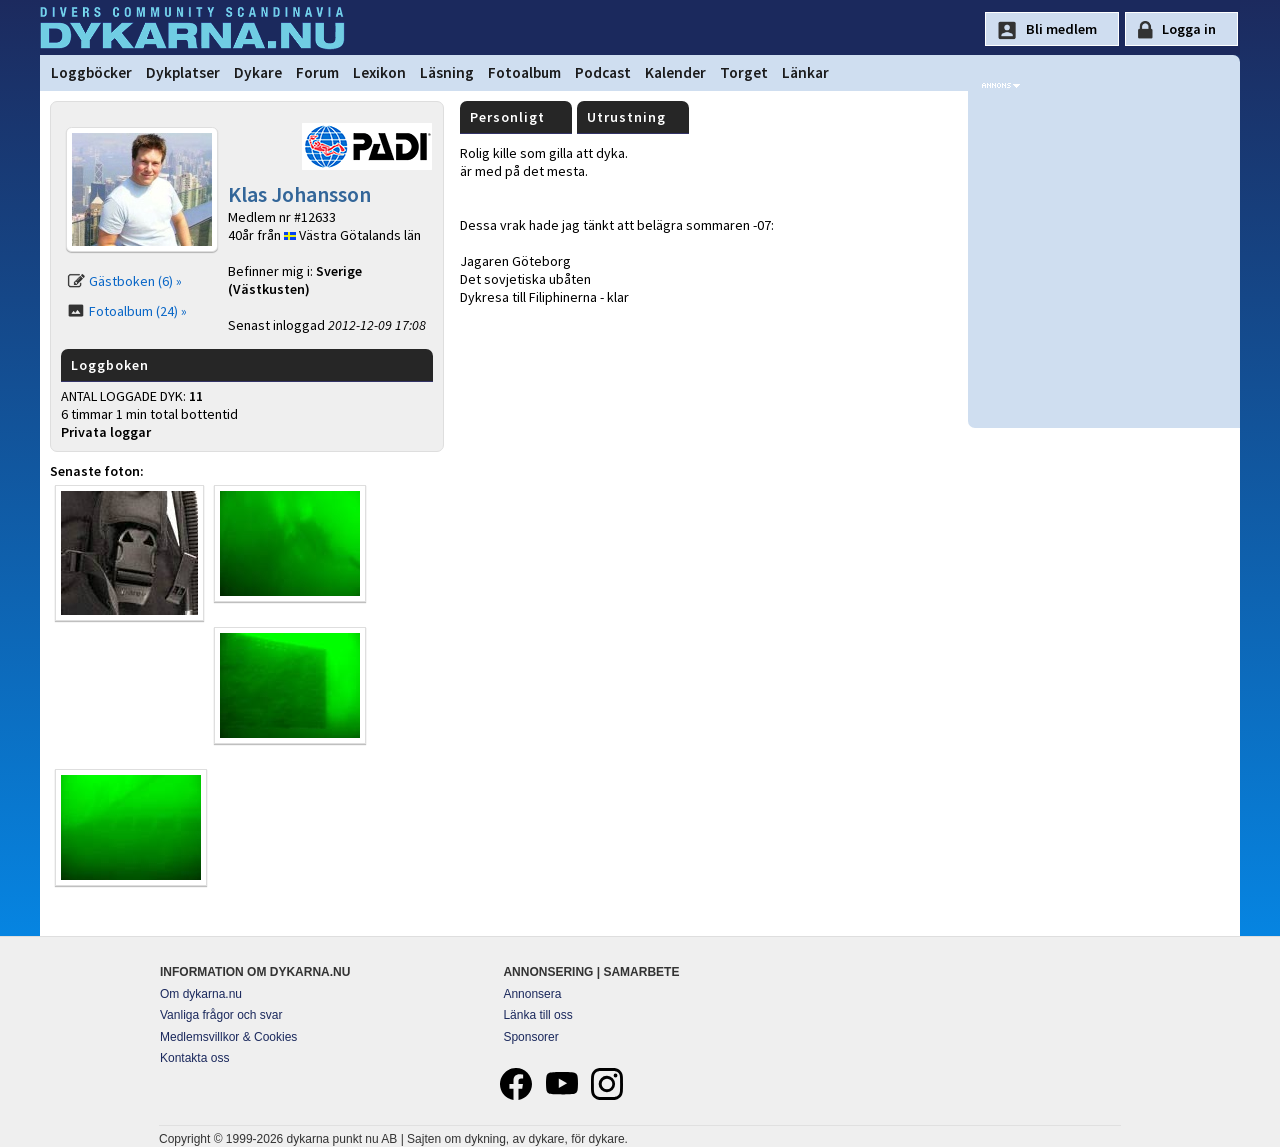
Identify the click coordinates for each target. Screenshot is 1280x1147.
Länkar (805, 72)
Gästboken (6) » (135, 281)
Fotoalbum (524, 72)
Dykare (258, 72)
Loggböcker (91, 72)
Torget (744, 72)
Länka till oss (537, 1015)
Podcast (603, 72)
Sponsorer (530, 1037)
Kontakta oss (194, 1058)
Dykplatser (183, 72)
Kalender (675, 72)
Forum (317, 72)
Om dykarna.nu (201, 994)
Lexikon (379, 72)
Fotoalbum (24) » (138, 311)
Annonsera (532, 994)
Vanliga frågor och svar (221, 1015)
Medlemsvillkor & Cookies (228, 1037)
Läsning (447, 72)
